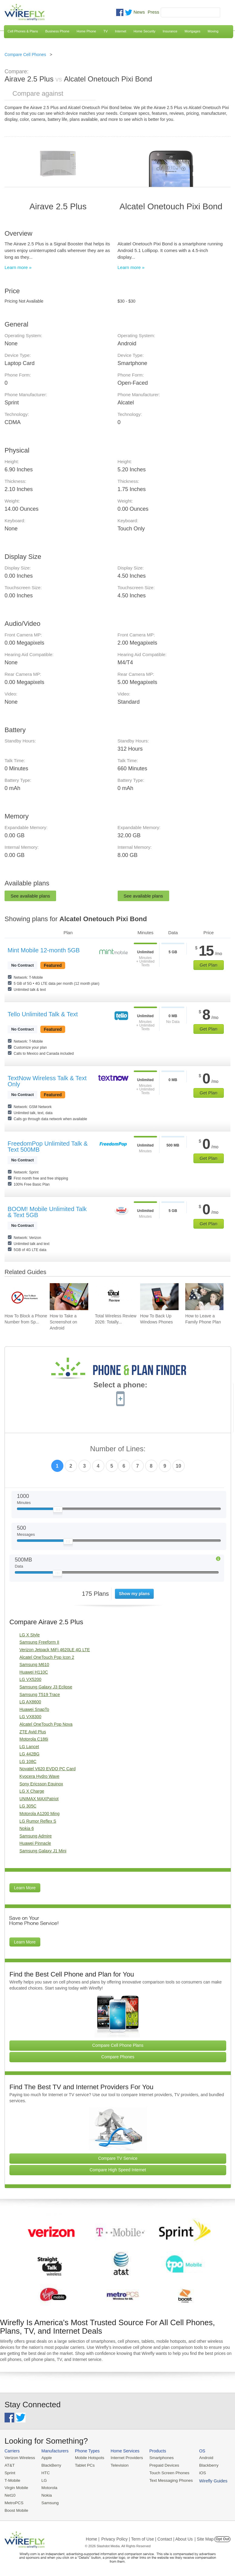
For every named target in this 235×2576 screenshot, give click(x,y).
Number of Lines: (118, 1449)
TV (105, 31)
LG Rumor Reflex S (37, 1821)
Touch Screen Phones (165, 2472)
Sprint (10, 2472)
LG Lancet (29, 1746)
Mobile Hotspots (88, 2457)
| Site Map (204, 2537)
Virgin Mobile (16, 2487)
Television (117, 2465)
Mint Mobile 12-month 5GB (44, 950)
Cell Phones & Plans (23, 31)
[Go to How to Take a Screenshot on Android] (69, 1296)
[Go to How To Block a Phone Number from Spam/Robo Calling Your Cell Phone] (24, 1296)
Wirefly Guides (208, 2479)
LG (42, 2479)
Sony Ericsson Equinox (41, 1783)
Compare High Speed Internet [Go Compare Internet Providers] (118, 2169)
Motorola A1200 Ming (39, 1813)
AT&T (9, 2465)
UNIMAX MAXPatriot (39, 1798)
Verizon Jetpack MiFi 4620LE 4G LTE (54, 1649)
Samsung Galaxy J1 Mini (42, 1850)
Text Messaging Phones (167, 2479)
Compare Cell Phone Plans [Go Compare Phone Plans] (117, 2045)
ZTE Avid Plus (32, 1731)
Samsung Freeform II (39, 1642)
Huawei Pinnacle (35, 1843)
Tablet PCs (83, 2465)
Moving (213, 31)
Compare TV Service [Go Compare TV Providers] (118, 2158)
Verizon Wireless (19, 2457)
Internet (120, 31)
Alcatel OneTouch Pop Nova (45, 1724)
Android (201, 2457)
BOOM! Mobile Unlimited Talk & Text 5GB (47, 1212)
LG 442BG (29, 1753)
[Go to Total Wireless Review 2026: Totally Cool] (114, 1296)
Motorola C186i (33, 1739)
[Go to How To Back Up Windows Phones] (159, 1296)
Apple (45, 2457)
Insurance (170, 31)
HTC (44, 2472)
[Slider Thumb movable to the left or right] (57, 1510)
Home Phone (86, 31)
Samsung (48, 2501)
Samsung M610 (34, 1664)
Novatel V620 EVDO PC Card (47, 1768)
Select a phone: (120, 1385)
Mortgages (192, 31)
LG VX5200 (30, 1679)
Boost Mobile (16, 2509)
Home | (92, 2537)
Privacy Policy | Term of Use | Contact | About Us (147, 2537)
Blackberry (203, 2465)
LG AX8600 (30, 1701)
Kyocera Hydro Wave (39, 1776)
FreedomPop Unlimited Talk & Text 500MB (48, 1146)
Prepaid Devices (160, 2465)
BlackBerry (49, 2465)
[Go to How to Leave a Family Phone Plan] (204, 1296)
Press (153, 12)
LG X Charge (31, 1791)
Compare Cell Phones (25, 54)
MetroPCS (14, 2501)
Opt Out (222, 2537)
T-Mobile (12, 2479)
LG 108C (27, 1761)
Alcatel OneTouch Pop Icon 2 (46, 1657)
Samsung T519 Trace (39, 1694)
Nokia (45, 2494)
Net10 (10, 2494)
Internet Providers (124, 2457)
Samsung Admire (35, 1836)
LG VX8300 (30, 1716)
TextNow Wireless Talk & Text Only (47, 1081)
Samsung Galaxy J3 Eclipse (45, 1687)
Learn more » (18, 267)
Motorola (48, 2487)
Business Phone (57, 31)
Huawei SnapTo (34, 1709)
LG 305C (27, 1806)
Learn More (25, 1887)
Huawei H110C (33, 1672)
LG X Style (29, 1634)
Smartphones (157, 2457)
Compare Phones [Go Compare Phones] (117, 2056)
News (139, 12)
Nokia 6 (26, 1828)
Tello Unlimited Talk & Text (43, 1014)
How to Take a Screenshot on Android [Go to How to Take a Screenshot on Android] (63, 1321)
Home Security (144, 31)
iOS (197, 2472)
